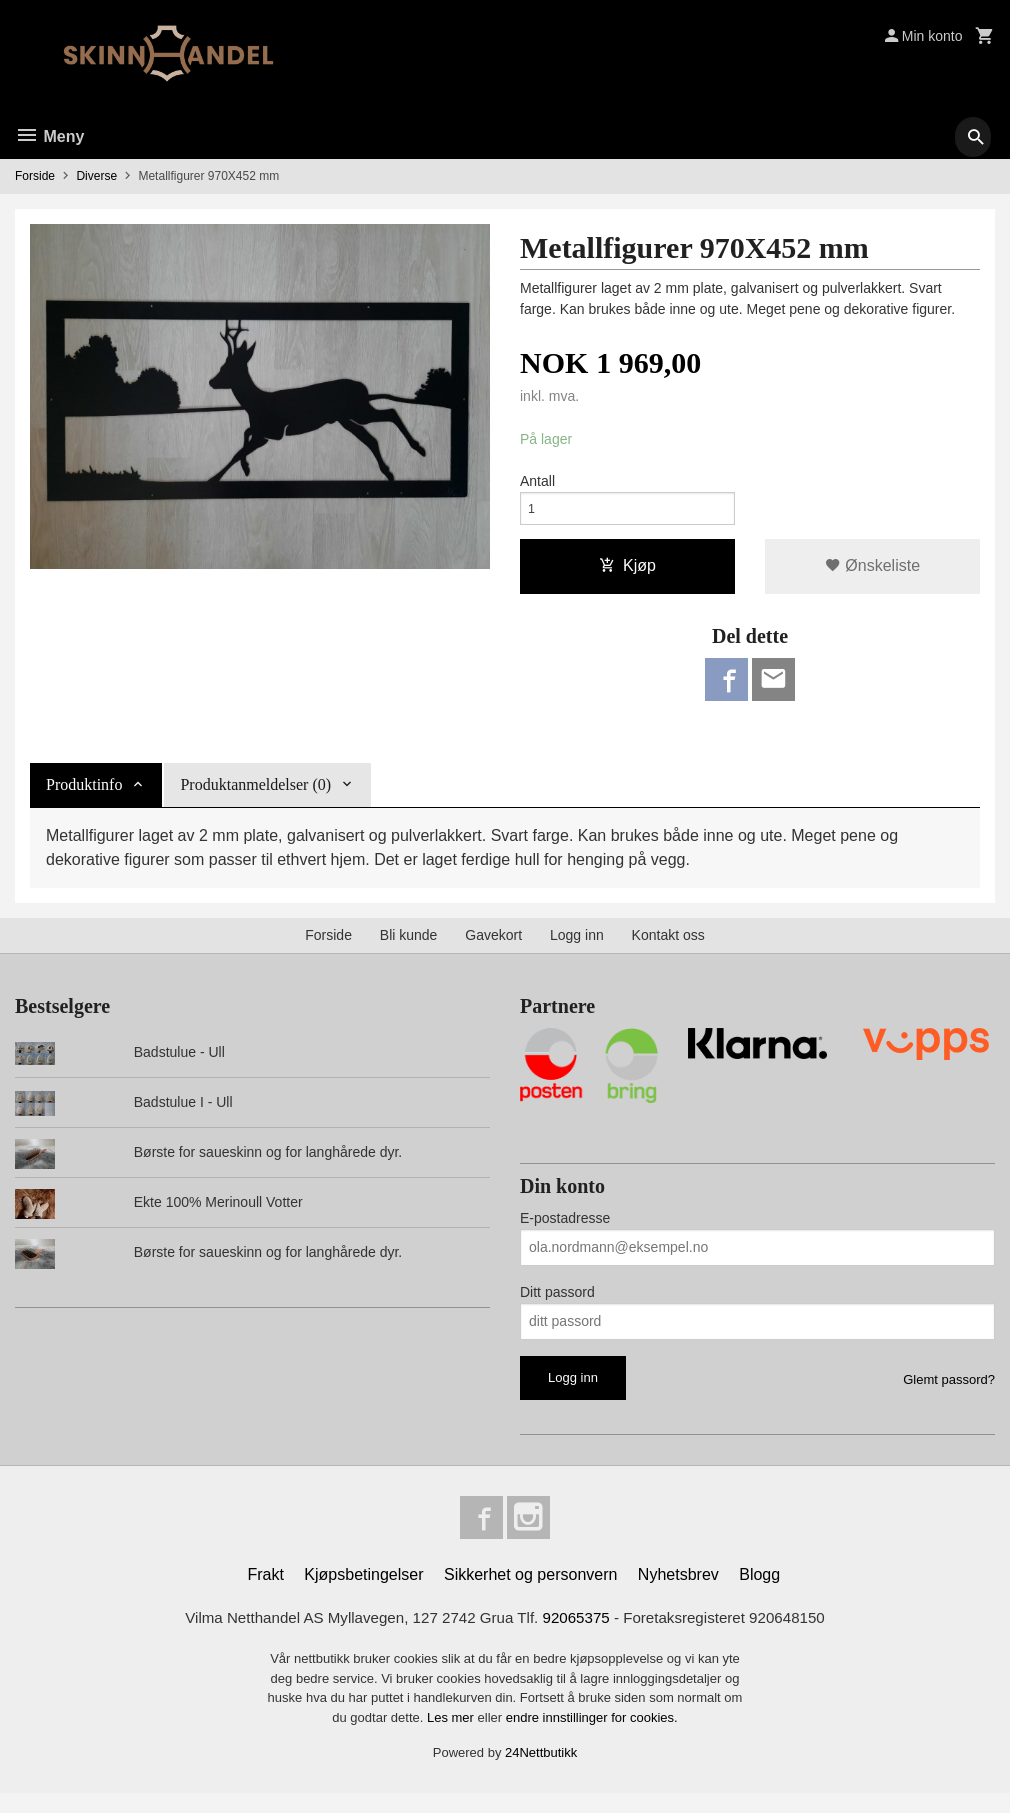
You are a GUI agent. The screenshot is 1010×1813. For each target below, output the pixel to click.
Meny (49, 136)
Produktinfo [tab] (84, 797)
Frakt (265, 1592)
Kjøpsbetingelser (363, 1592)
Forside (35, 176)
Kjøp (627, 573)
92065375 (580, 1636)
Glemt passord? (949, 1392)
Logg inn (577, 948)
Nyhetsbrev (678, 1592)
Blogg (759, 1592)
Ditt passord (557, 1305)
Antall (537, 483)
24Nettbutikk (541, 1772)
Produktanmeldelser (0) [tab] (255, 797)
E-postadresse (565, 1231)
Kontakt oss (668, 948)
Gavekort (493, 948)
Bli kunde (409, 948)
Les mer (452, 1737)
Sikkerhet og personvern (530, 1592)
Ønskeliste (872, 573)
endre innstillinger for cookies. (592, 1737)
